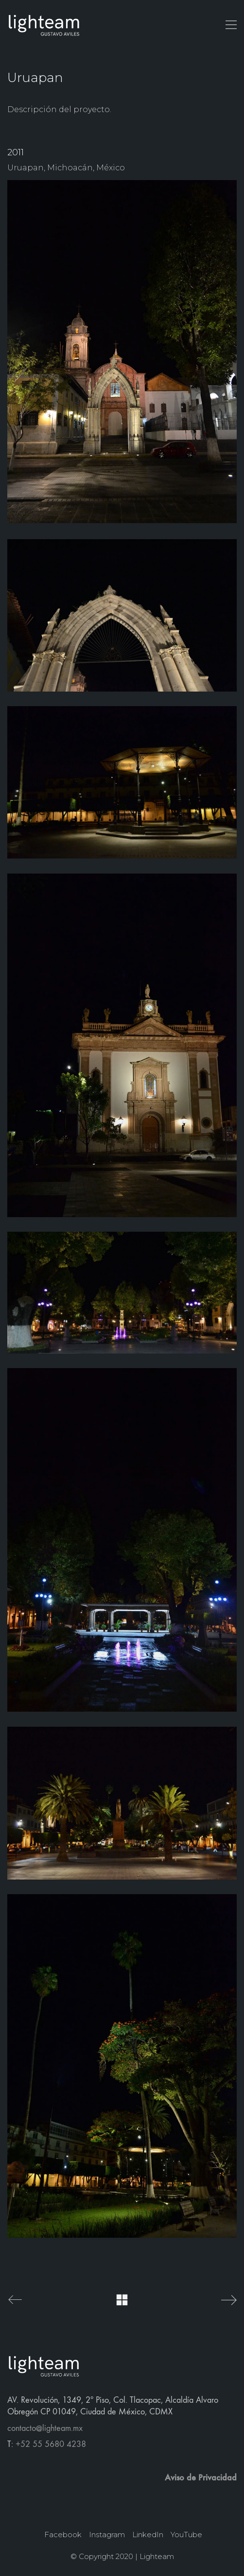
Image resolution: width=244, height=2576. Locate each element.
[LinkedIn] (147, 2535)
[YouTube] (186, 2535)
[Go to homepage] (43, 24)
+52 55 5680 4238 (51, 2444)
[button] (231, 25)
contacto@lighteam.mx (45, 2428)
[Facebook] (63, 2535)
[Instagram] (107, 2535)
